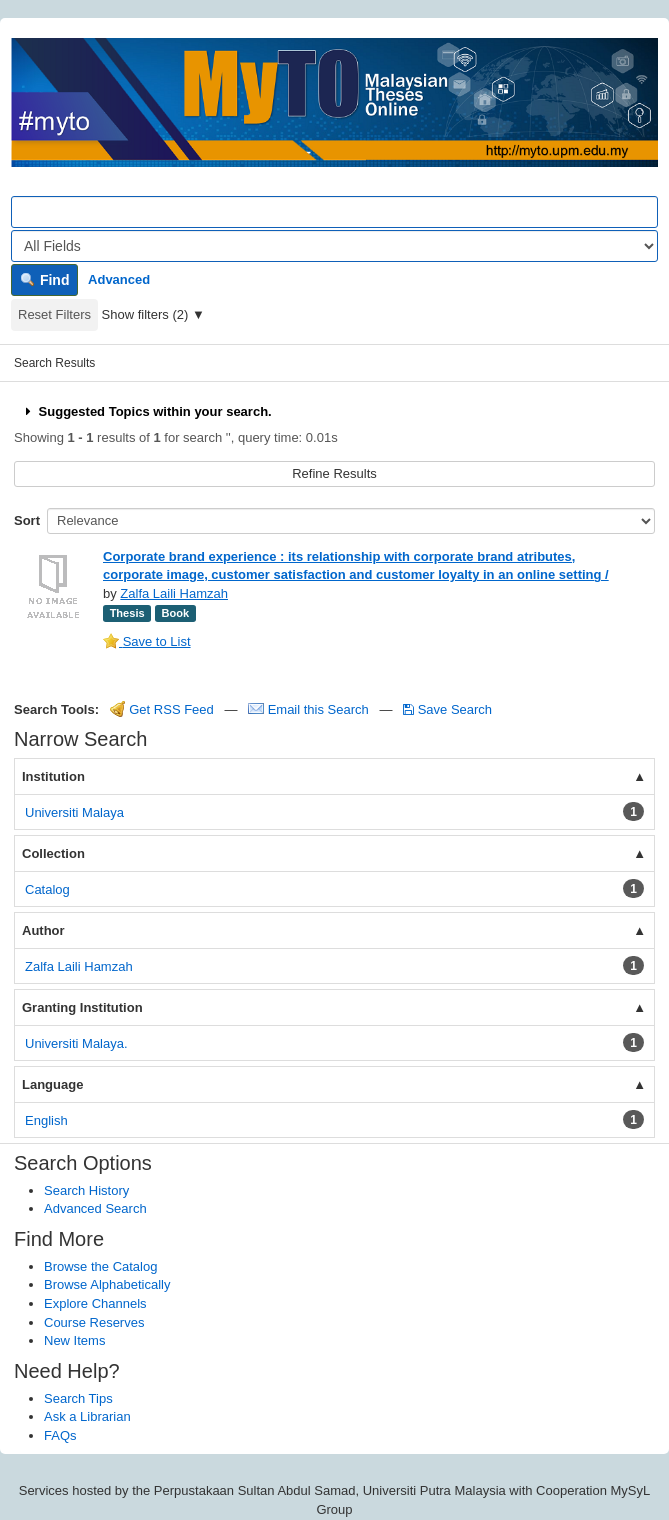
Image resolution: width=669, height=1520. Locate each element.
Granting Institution (82, 1007)
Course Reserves (94, 1322)
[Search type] (334, 246)
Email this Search (310, 709)
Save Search (447, 709)
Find (44, 280)
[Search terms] (334, 212)
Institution (53, 776)
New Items (74, 1340)
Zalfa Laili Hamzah (174, 593)
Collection (53, 853)
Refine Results (334, 473)
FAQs (60, 1435)
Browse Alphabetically (107, 1284)
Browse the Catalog (100, 1266)
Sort (27, 520)
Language (52, 1084)
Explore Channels (95, 1303)
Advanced (119, 279)
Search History (86, 1190)
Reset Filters (54, 314)
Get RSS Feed (162, 709)
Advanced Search (95, 1208)
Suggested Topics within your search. (146, 411)
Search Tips (78, 1398)
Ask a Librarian (87, 1416)
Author (43, 930)
